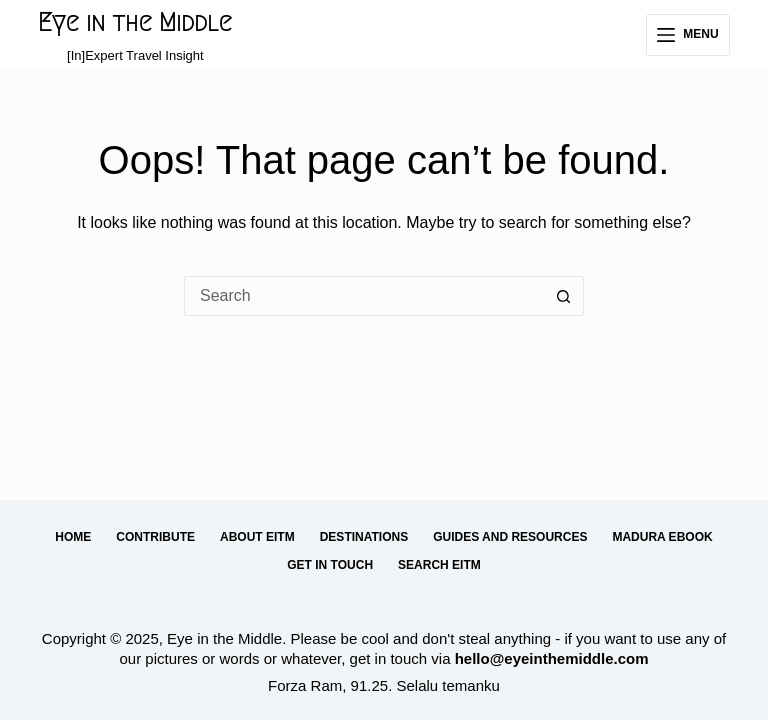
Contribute (155, 537)
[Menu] (687, 35)
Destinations (364, 537)
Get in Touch (330, 565)
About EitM (257, 537)
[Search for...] (364, 296)
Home (73, 537)
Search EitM (439, 565)
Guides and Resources (510, 537)
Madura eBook (662, 537)
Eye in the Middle (135, 22)
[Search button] (564, 296)
